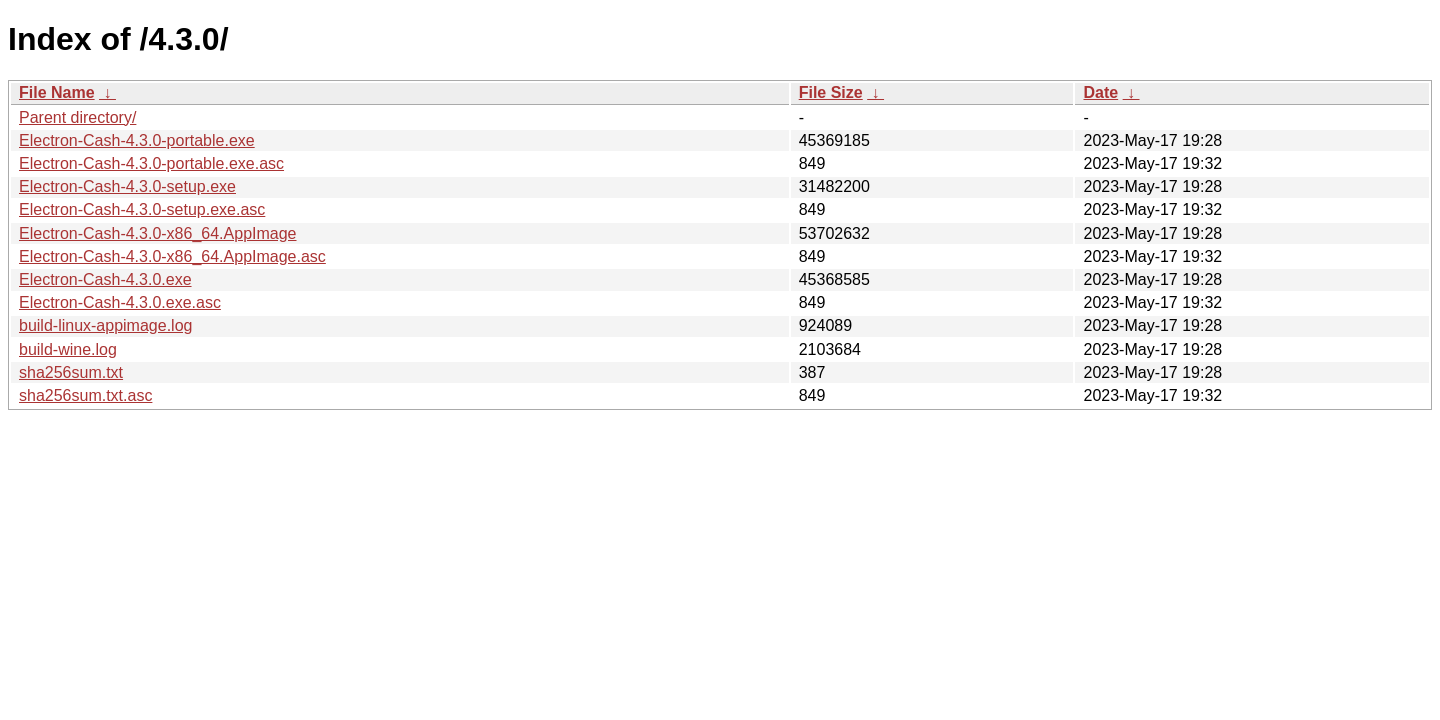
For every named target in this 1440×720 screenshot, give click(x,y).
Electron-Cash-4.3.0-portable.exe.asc (151, 163)
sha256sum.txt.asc (85, 395)
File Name (57, 92)
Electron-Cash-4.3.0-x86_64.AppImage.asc (172, 256)
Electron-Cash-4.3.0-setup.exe (127, 186)
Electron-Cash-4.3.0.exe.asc (120, 302)
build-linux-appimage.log (105, 325)
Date (1100, 92)
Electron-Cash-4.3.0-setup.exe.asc (142, 209)
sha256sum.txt (71, 372)
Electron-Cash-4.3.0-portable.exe (137, 140)
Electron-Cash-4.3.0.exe (105, 279)
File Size (831, 92)
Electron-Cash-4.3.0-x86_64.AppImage (158, 233)
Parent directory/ (77, 117)
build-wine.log (68, 349)
